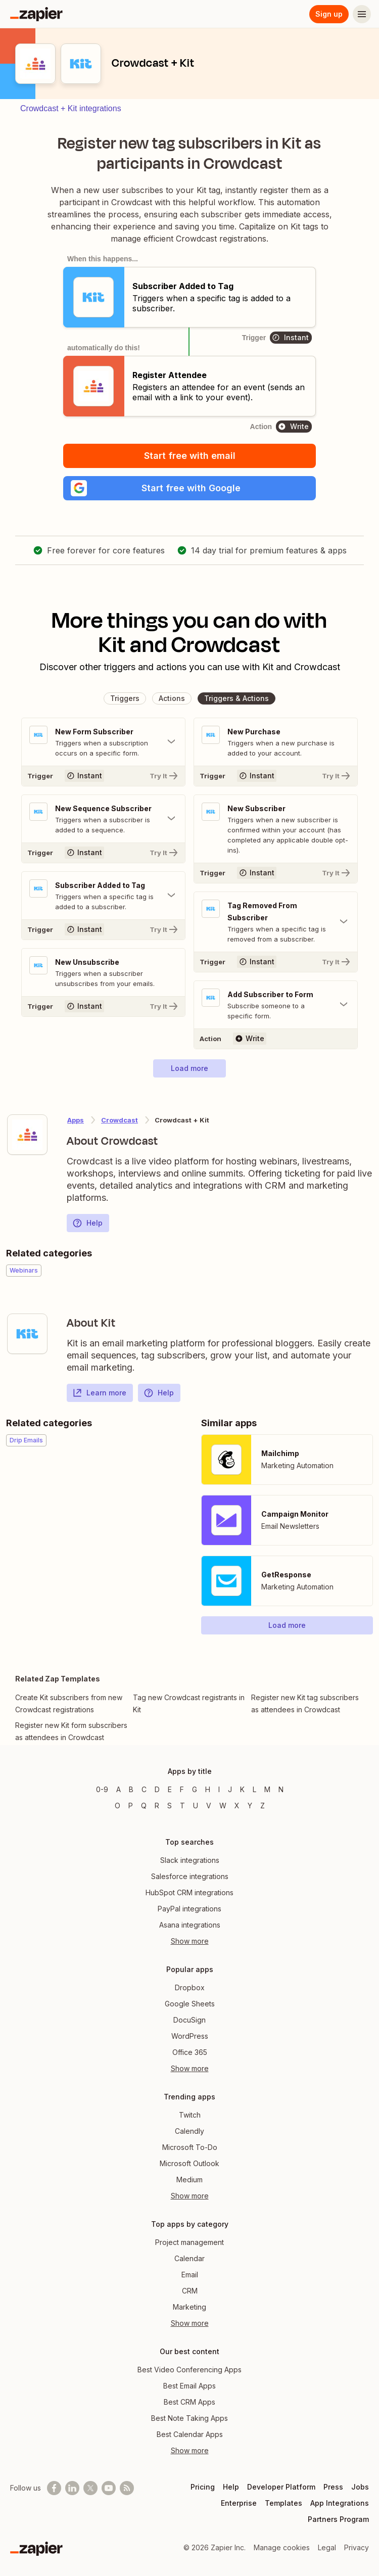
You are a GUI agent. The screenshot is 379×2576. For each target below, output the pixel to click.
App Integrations (339, 2503)
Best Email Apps (189, 2385)
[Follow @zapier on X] (90, 2488)
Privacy (356, 2547)
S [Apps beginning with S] (169, 1805)
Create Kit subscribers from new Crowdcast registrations (68, 1703)
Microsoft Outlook (189, 2163)
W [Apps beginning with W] (222, 1805)
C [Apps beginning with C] (144, 1789)
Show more (190, 1941)
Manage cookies (282, 2547)
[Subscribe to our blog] (127, 2488)
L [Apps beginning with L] (254, 1789)
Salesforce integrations (189, 1876)
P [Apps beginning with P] (130, 1805)
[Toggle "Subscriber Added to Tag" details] (103, 895)
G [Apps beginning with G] (194, 1789)
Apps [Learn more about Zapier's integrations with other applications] (75, 1120)
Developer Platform (281, 2487)
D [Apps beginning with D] (157, 1789)
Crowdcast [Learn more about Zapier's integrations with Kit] (119, 1120)
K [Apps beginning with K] (242, 1789)
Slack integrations (189, 1860)
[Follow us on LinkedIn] (72, 2488)
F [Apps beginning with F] (182, 1789)
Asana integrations (189, 1925)
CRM (190, 2290)
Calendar (189, 2258)
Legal (327, 2547)
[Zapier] (36, 14)
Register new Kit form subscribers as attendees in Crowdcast (71, 1731)
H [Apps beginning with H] (207, 1789)
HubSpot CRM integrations (189, 1892)
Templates (283, 2503)
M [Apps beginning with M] (267, 1789)
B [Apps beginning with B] (131, 1789)
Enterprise (239, 2503)
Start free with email (189, 455)
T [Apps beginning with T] (182, 1805)
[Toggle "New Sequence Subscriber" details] (103, 818)
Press (333, 2487)
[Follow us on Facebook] (54, 2488)
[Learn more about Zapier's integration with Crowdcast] (27, 1134)
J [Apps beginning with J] (230, 1789)
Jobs (360, 2487)
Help (87, 1223)
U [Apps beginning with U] (195, 1805)
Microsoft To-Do (189, 2147)
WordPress (189, 2036)
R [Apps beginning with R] (157, 1805)
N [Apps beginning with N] (280, 1789)
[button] (189, 488)
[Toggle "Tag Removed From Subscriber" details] (275, 922)
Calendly (189, 2131)
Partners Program (338, 2519)
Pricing (203, 2487)
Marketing (189, 2307)
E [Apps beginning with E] (170, 1789)
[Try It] (103, 776)
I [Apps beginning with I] (219, 1789)
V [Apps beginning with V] (208, 1805)
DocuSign (189, 2020)
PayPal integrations (189, 1908)
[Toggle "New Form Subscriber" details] (103, 742)
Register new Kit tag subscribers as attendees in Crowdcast (305, 1703)
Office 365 (189, 2052)
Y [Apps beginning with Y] (250, 1805)
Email (189, 2274)
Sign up (329, 14)
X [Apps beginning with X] (237, 1805)
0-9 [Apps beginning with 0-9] (102, 1789)
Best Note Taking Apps (189, 2418)
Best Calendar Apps (190, 2434)
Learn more (99, 1393)
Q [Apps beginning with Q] (144, 1805)
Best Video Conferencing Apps (189, 2369)
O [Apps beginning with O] (117, 1805)
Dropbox (190, 1987)
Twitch (190, 2115)
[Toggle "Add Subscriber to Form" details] (275, 1004)
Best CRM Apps (189, 2402)
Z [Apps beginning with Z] (262, 1805)
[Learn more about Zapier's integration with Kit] (27, 1333)
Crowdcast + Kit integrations (70, 108)
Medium (189, 2179)
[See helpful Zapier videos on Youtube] (109, 2488)
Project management (189, 2242)
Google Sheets (190, 2003)
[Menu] (362, 14)
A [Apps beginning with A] (118, 1789)
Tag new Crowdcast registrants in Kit (189, 1703)
